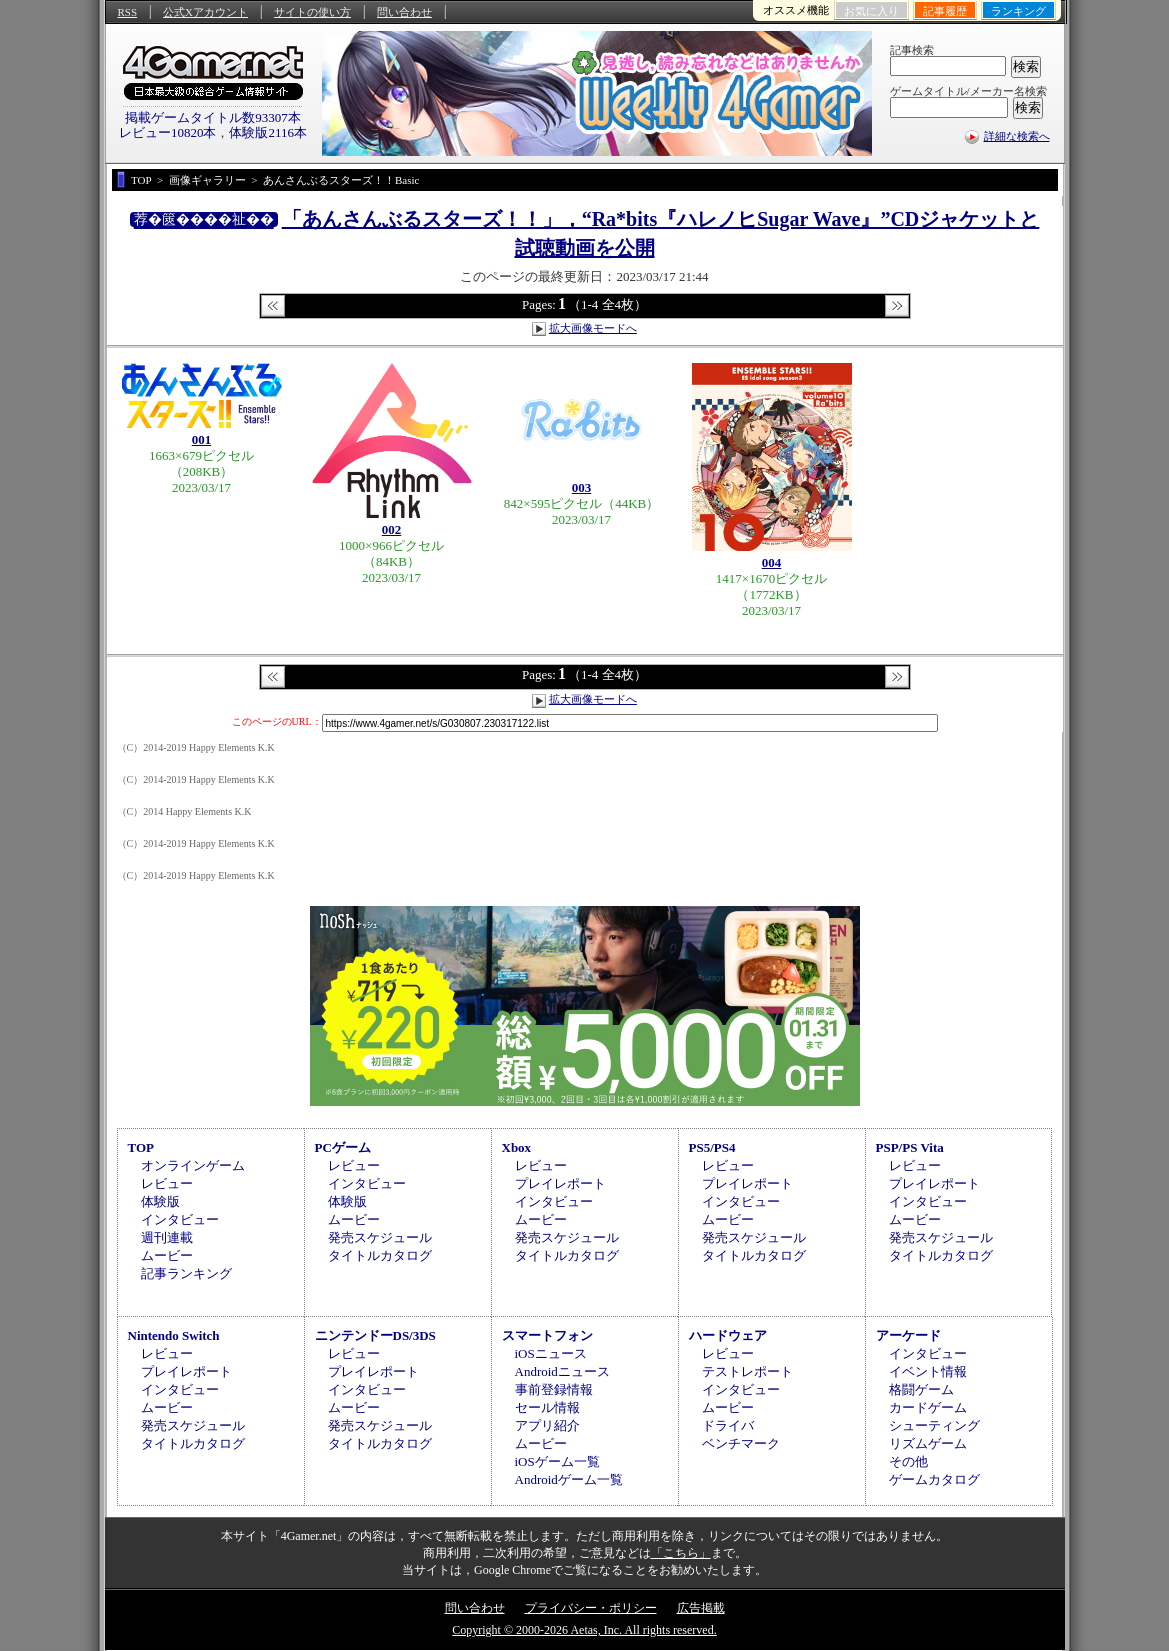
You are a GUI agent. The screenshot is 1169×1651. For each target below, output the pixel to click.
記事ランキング (186, 1273)
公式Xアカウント (205, 12)
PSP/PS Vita (910, 1147)
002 (392, 529)
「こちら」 (681, 1553)
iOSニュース (551, 1353)
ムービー (167, 1255)
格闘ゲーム (921, 1389)
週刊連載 (167, 1237)
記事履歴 (945, 11)
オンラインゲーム (193, 1165)
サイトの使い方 (312, 12)
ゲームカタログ (934, 1479)
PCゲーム (343, 1147)
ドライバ (728, 1425)
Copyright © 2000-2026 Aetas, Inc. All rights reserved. (584, 1630)
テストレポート (747, 1371)
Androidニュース (562, 1371)
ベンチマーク (741, 1443)
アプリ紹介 (547, 1425)
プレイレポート (560, 1183)
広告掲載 (701, 1608)
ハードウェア (728, 1335)
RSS (128, 12)
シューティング (934, 1425)
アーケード (908, 1335)
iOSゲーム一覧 (557, 1461)
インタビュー (180, 1219)
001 (202, 439)
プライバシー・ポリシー (591, 1608)
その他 (908, 1461)
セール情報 (547, 1407)
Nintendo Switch (174, 1335)
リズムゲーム (928, 1443)
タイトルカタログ (380, 1255)
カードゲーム (928, 1407)
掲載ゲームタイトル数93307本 (213, 117)
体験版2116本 (268, 132)
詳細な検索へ (1017, 136)
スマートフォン (547, 1335)
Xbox (517, 1147)
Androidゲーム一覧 (569, 1479)
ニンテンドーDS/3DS (375, 1335)
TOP (141, 1147)
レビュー (167, 1183)
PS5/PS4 (712, 1147)
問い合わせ (404, 12)
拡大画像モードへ (593, 328)
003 (582, 487)
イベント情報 (928, 1371)
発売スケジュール (380, 1237)
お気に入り (871, 11)
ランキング (1018, 11)
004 (772, 562)
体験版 (160, 1201)
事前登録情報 (554, 1389)
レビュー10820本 (168, 132)
